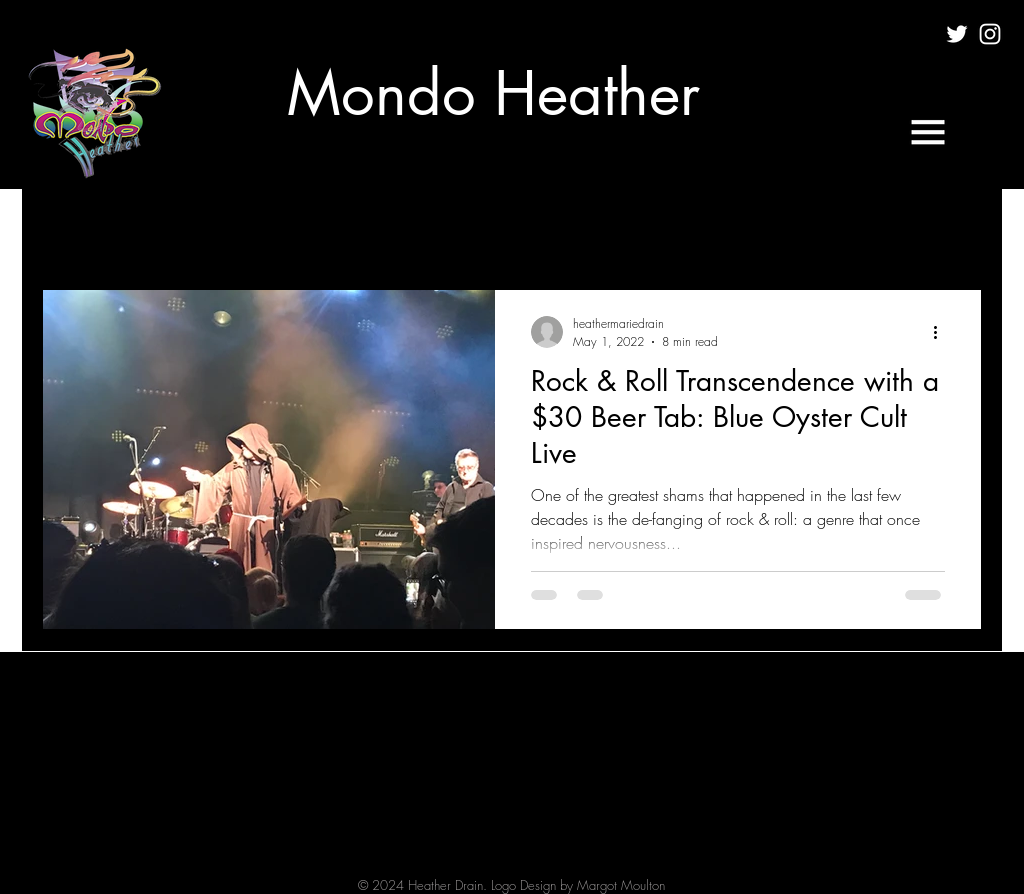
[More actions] (942, 332)
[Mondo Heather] (493, 94)
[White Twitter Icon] (957, 34)
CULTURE (165, 229)
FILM (250, 229)
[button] (928, 132)
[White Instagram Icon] (990, 34)
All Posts (68, 229)
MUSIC (329, 229)
